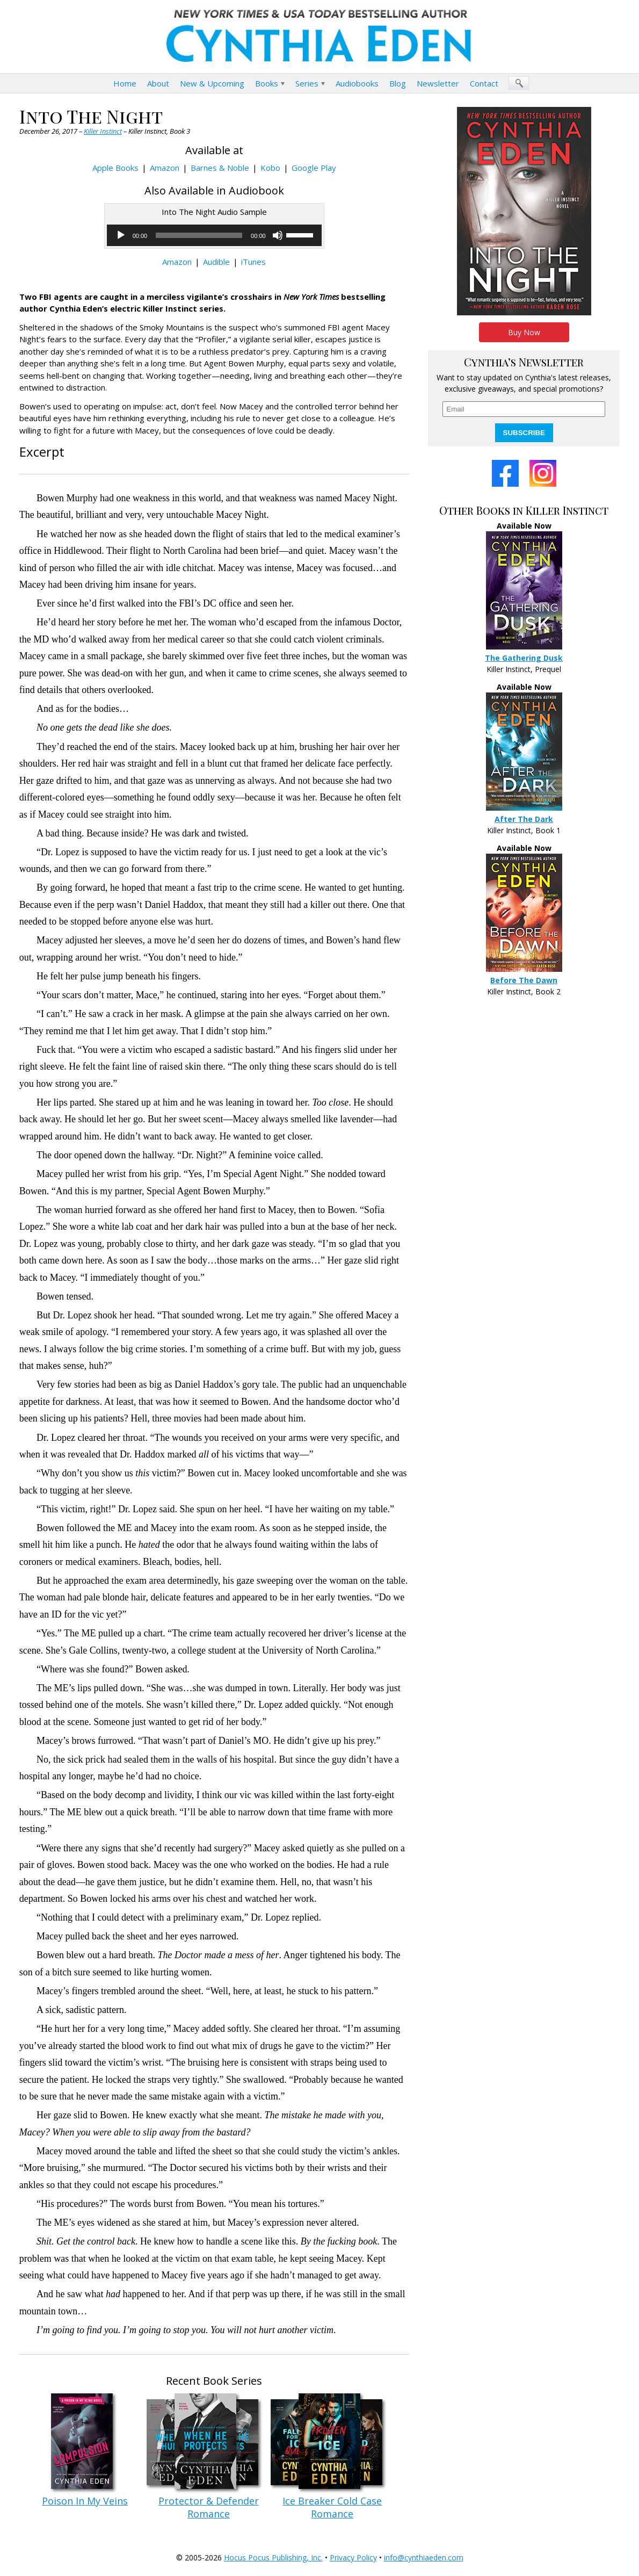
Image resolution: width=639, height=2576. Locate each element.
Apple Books (115, 167)
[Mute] (277, 235)
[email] (523, 409)
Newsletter (438, 83)
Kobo (270, 167)
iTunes (253, 261)
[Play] (120, 235)
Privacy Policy (353, 2557)
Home (124, 83)
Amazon (164, 167)
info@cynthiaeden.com (423, 2557)
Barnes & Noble (220, 167)
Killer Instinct (103, 131)
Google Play (314, 167)
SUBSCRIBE (524, 433)
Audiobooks (357, 83)
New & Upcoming (212, 83)
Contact (484, 83)
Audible (216, 261)
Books (266, 83)
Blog (397, 83)
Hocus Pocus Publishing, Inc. (273, 2557)
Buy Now (524, 332)
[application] (214, 235)
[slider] (199, 235)
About (158, 83)
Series (306, 83)
